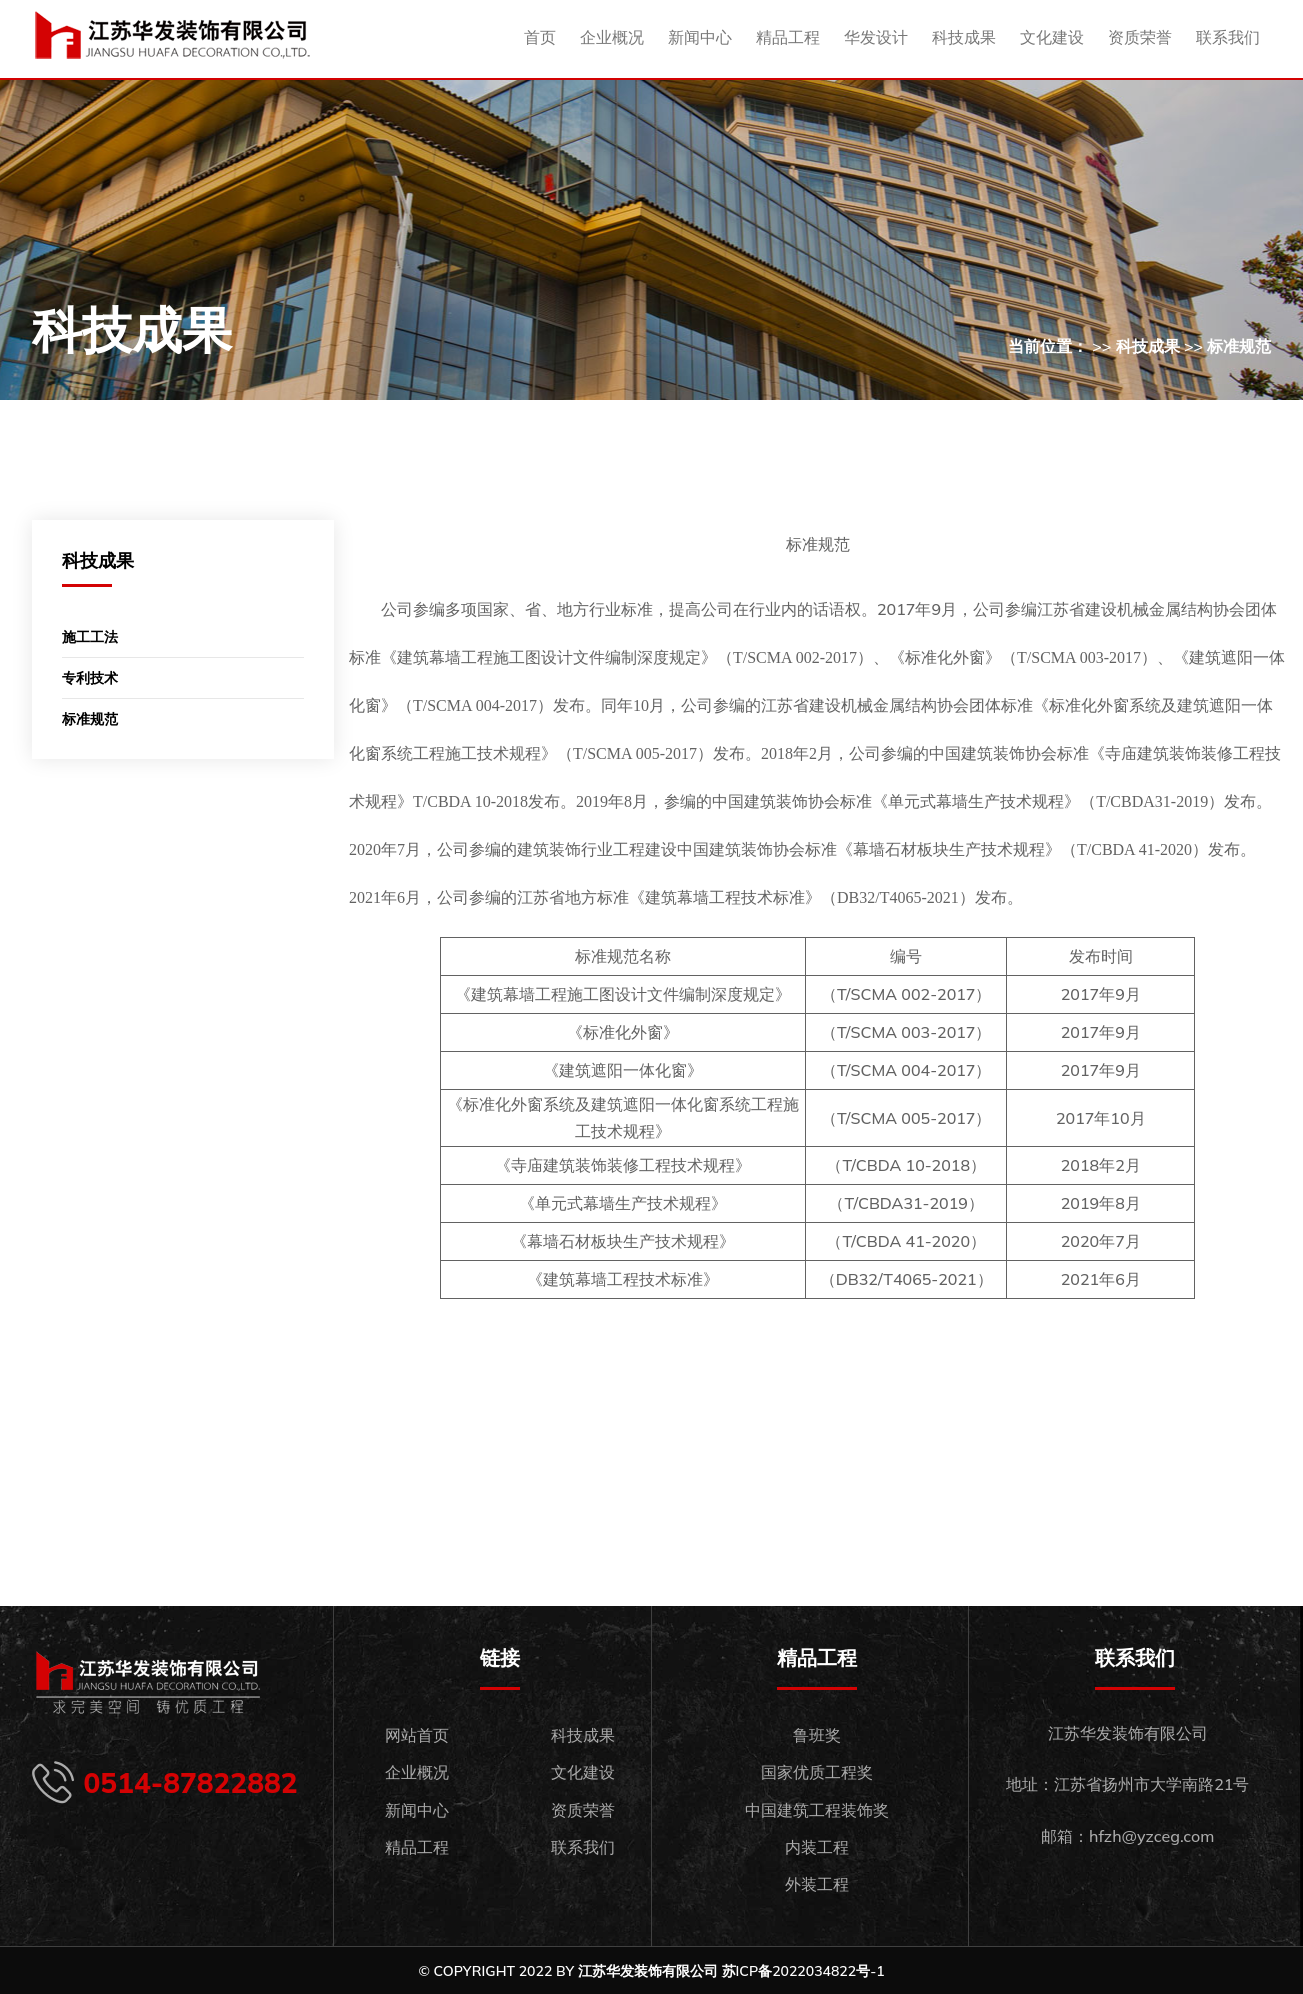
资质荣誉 (1140, 37)
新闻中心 (700, 37)
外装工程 (817, 1884)
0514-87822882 (191, 1783)
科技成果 (964, 37)
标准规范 (90, 719)
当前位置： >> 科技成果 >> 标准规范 (1140, 346)
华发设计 (876, 37)
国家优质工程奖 (817, 1772)
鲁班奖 (817, 1735)
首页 (540, 37)
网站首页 (417, 1735)
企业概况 (612, 37)
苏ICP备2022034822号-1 (803, 1971)
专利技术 (90, 678)
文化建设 (1052, 37)
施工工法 (90, 637)
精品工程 (788, 37)
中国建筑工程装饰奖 (817, 1810)
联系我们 (1228, 37)
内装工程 (817, 1847)
